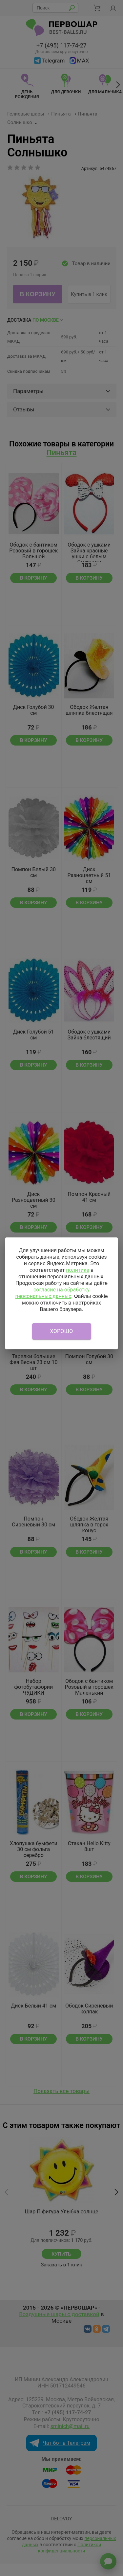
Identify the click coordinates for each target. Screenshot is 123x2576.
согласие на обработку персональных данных (52, 1293)
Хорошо (61, 1331)
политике (77, 1270)
